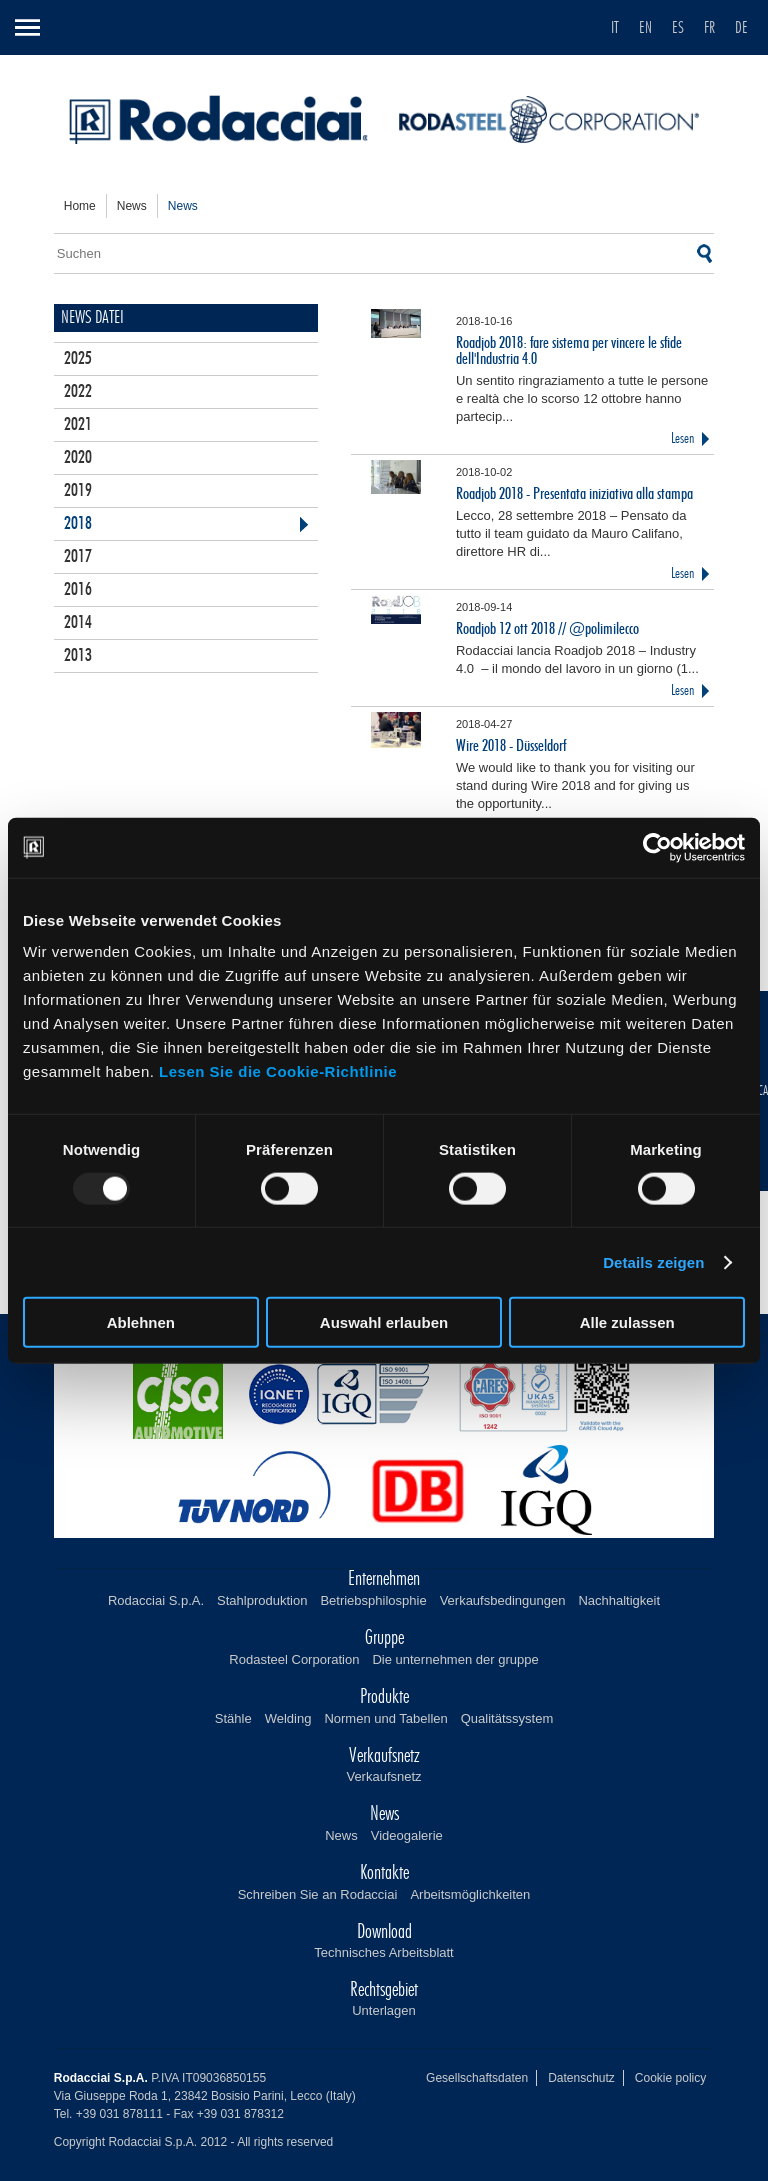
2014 (78, 623)
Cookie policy (670, 2078)
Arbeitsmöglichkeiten (470, 1894)
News (341, 1835)
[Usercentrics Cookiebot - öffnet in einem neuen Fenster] (657, 847)
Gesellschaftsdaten (477, 2078)
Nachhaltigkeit (619, 1600)
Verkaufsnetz (383, 1776)
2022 (78, 392)
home (80, 206)
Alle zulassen (627, 1322)
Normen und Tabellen (385, 1718)
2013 (78, 656)
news (132, 206)
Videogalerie (407, 1835)
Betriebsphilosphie (373, 1600)
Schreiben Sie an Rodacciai (318, 1894)
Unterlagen (384, 2010)
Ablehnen (141, 1322)
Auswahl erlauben (384, 1322)
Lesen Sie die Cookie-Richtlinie (278, 1071)
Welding (288, 1718)
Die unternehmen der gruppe (455, 1659)
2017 (78, 557)
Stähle (233, 1718)
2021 (78, 425)
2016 (78, 590)
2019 (78, 491)
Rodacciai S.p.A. (156, 1600)
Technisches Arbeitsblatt (383, 1952)
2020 (78, 458)
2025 (78, 359)
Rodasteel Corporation (294, 1659)
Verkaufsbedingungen (503, 1600)
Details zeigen (653, 1261)
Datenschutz (581, 2078)
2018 (78, 524)
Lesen (682, 438)
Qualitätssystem (507, 1718)
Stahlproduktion (262, 1600)
